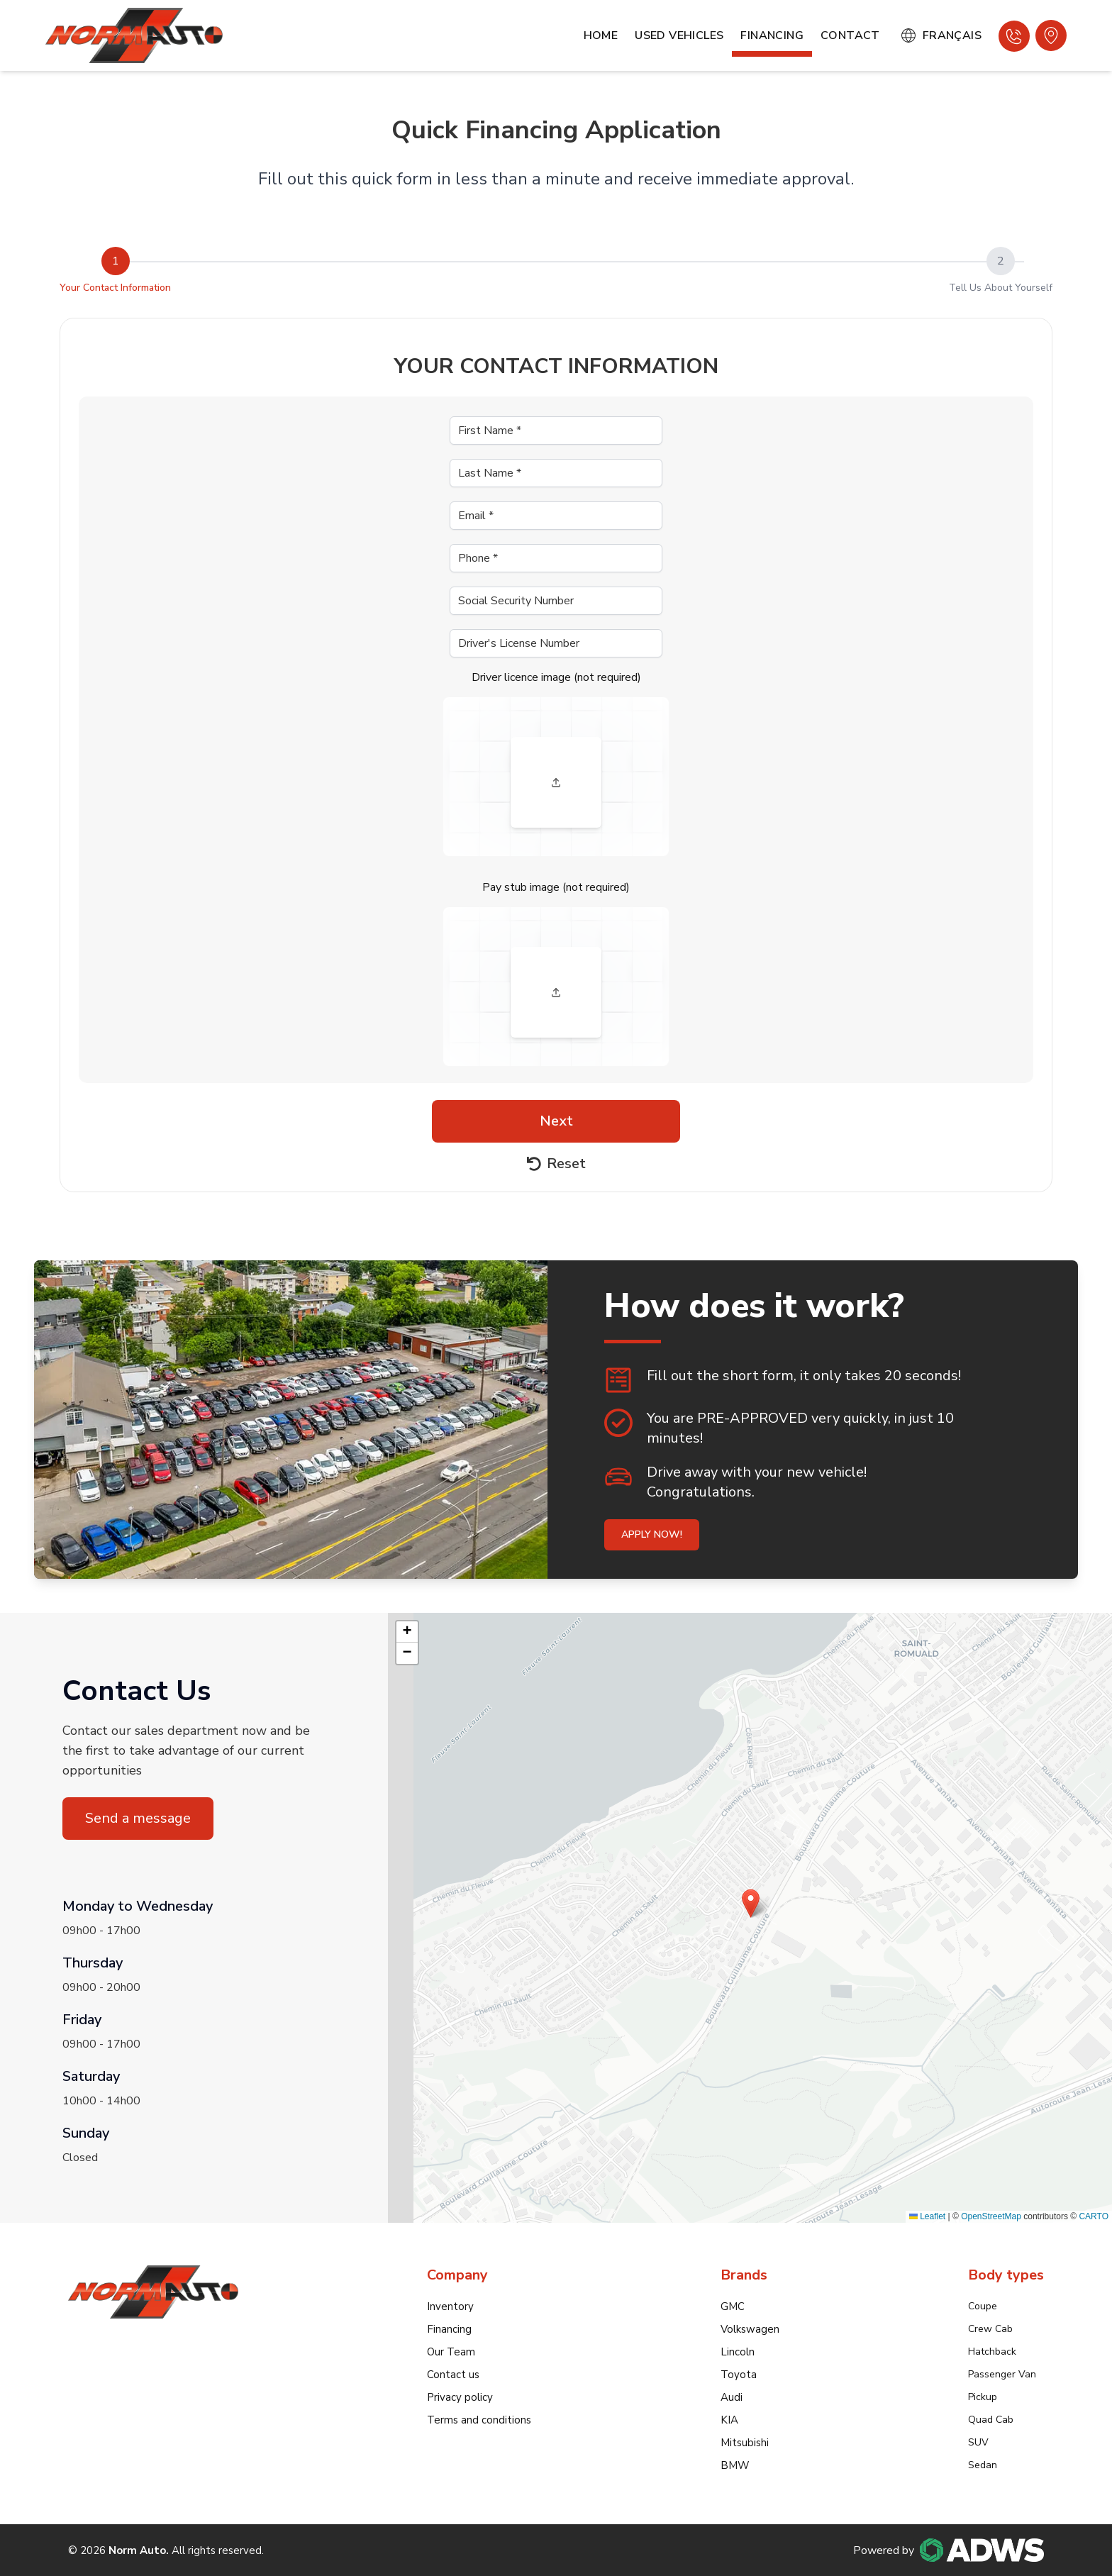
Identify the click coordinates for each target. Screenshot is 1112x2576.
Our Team (451, 2352)
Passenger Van (1002, 2374)
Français (941, 35)
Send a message (138, 1818)
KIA (729, 2420)
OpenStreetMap (991, 2216)
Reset (556, 1163)
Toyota (739, 2374)
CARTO (1093, 2216)
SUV (978, 2442)
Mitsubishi (745, 2443)
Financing (772, 35)
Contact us (453, 2374)
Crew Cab (990, 2329)
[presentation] (556, 776)
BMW (735, 2465)
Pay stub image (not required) (556, 887)
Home (601, 35)
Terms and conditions (479, 2420)
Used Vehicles (679, 35)
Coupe (982, 2306)
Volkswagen (750, 2329)
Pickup (982, 2397)
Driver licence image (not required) (556, 677)
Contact (850, 35)
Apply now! (651, 1534)
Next (556, 1121)
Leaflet (927, 2216)
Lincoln (738, 2352)
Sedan (982, 2465)
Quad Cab (990, 2419)
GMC (733, 2306)
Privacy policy (460, 2397)
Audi (732, 2397)
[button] (751, 1903)
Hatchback (992, 2351)
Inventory (450, 2306)
